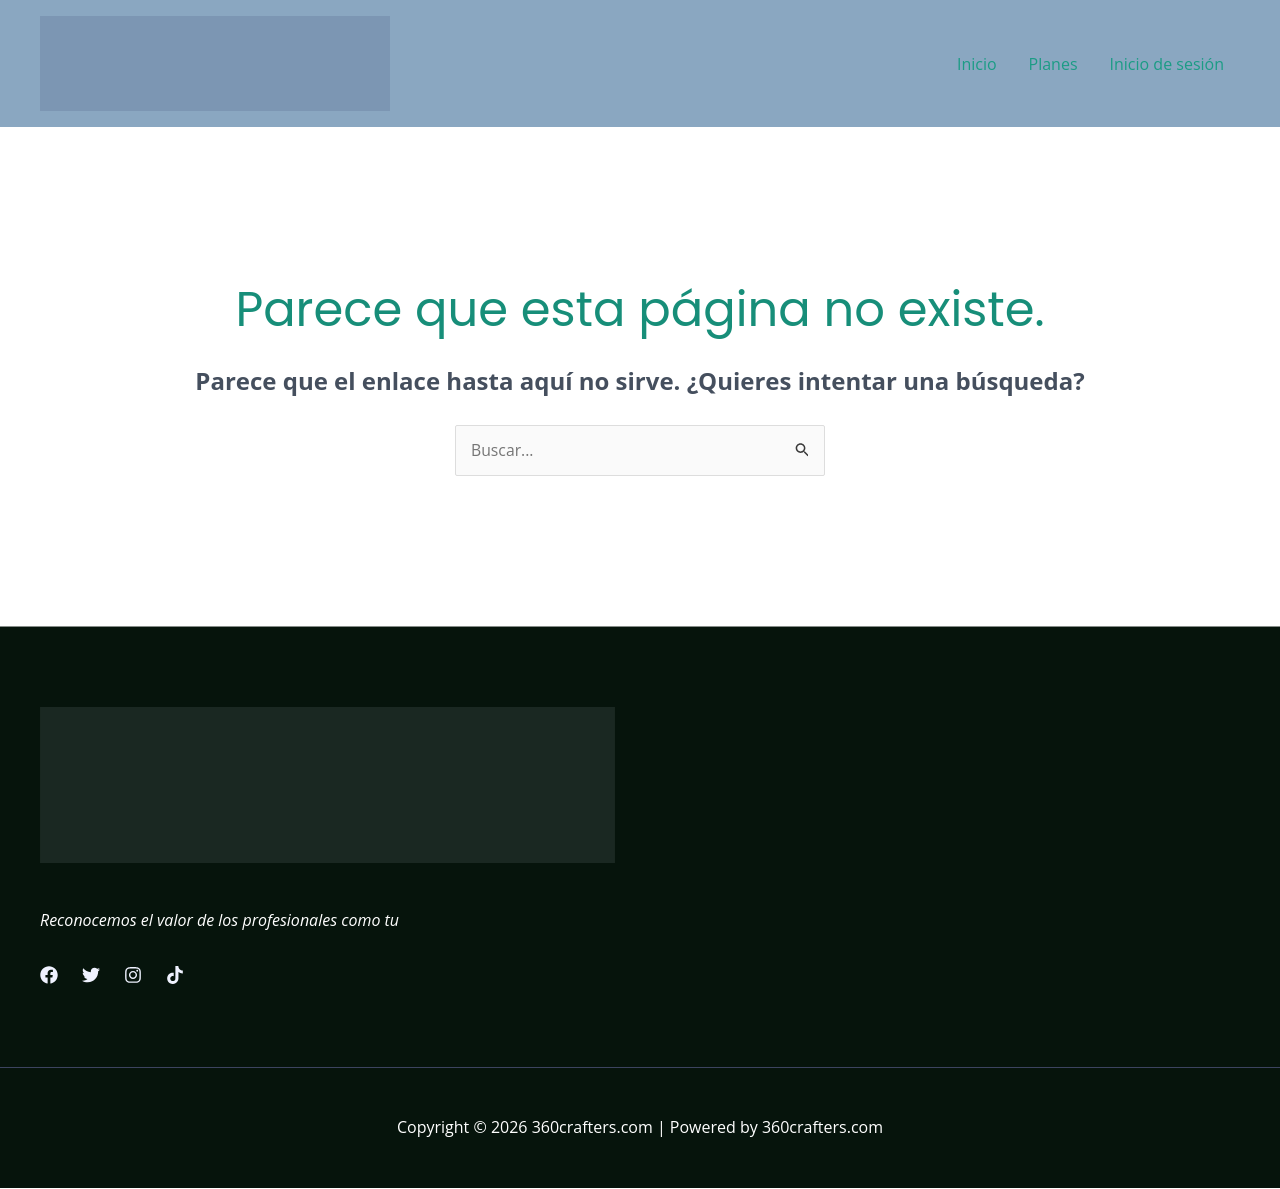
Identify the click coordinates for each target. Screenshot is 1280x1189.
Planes (1053, 64)
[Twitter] (91, 976)
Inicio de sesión (1167, 64)
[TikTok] (175, 976)
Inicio (977, 64)
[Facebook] (49, 976)
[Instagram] (133, 976)
